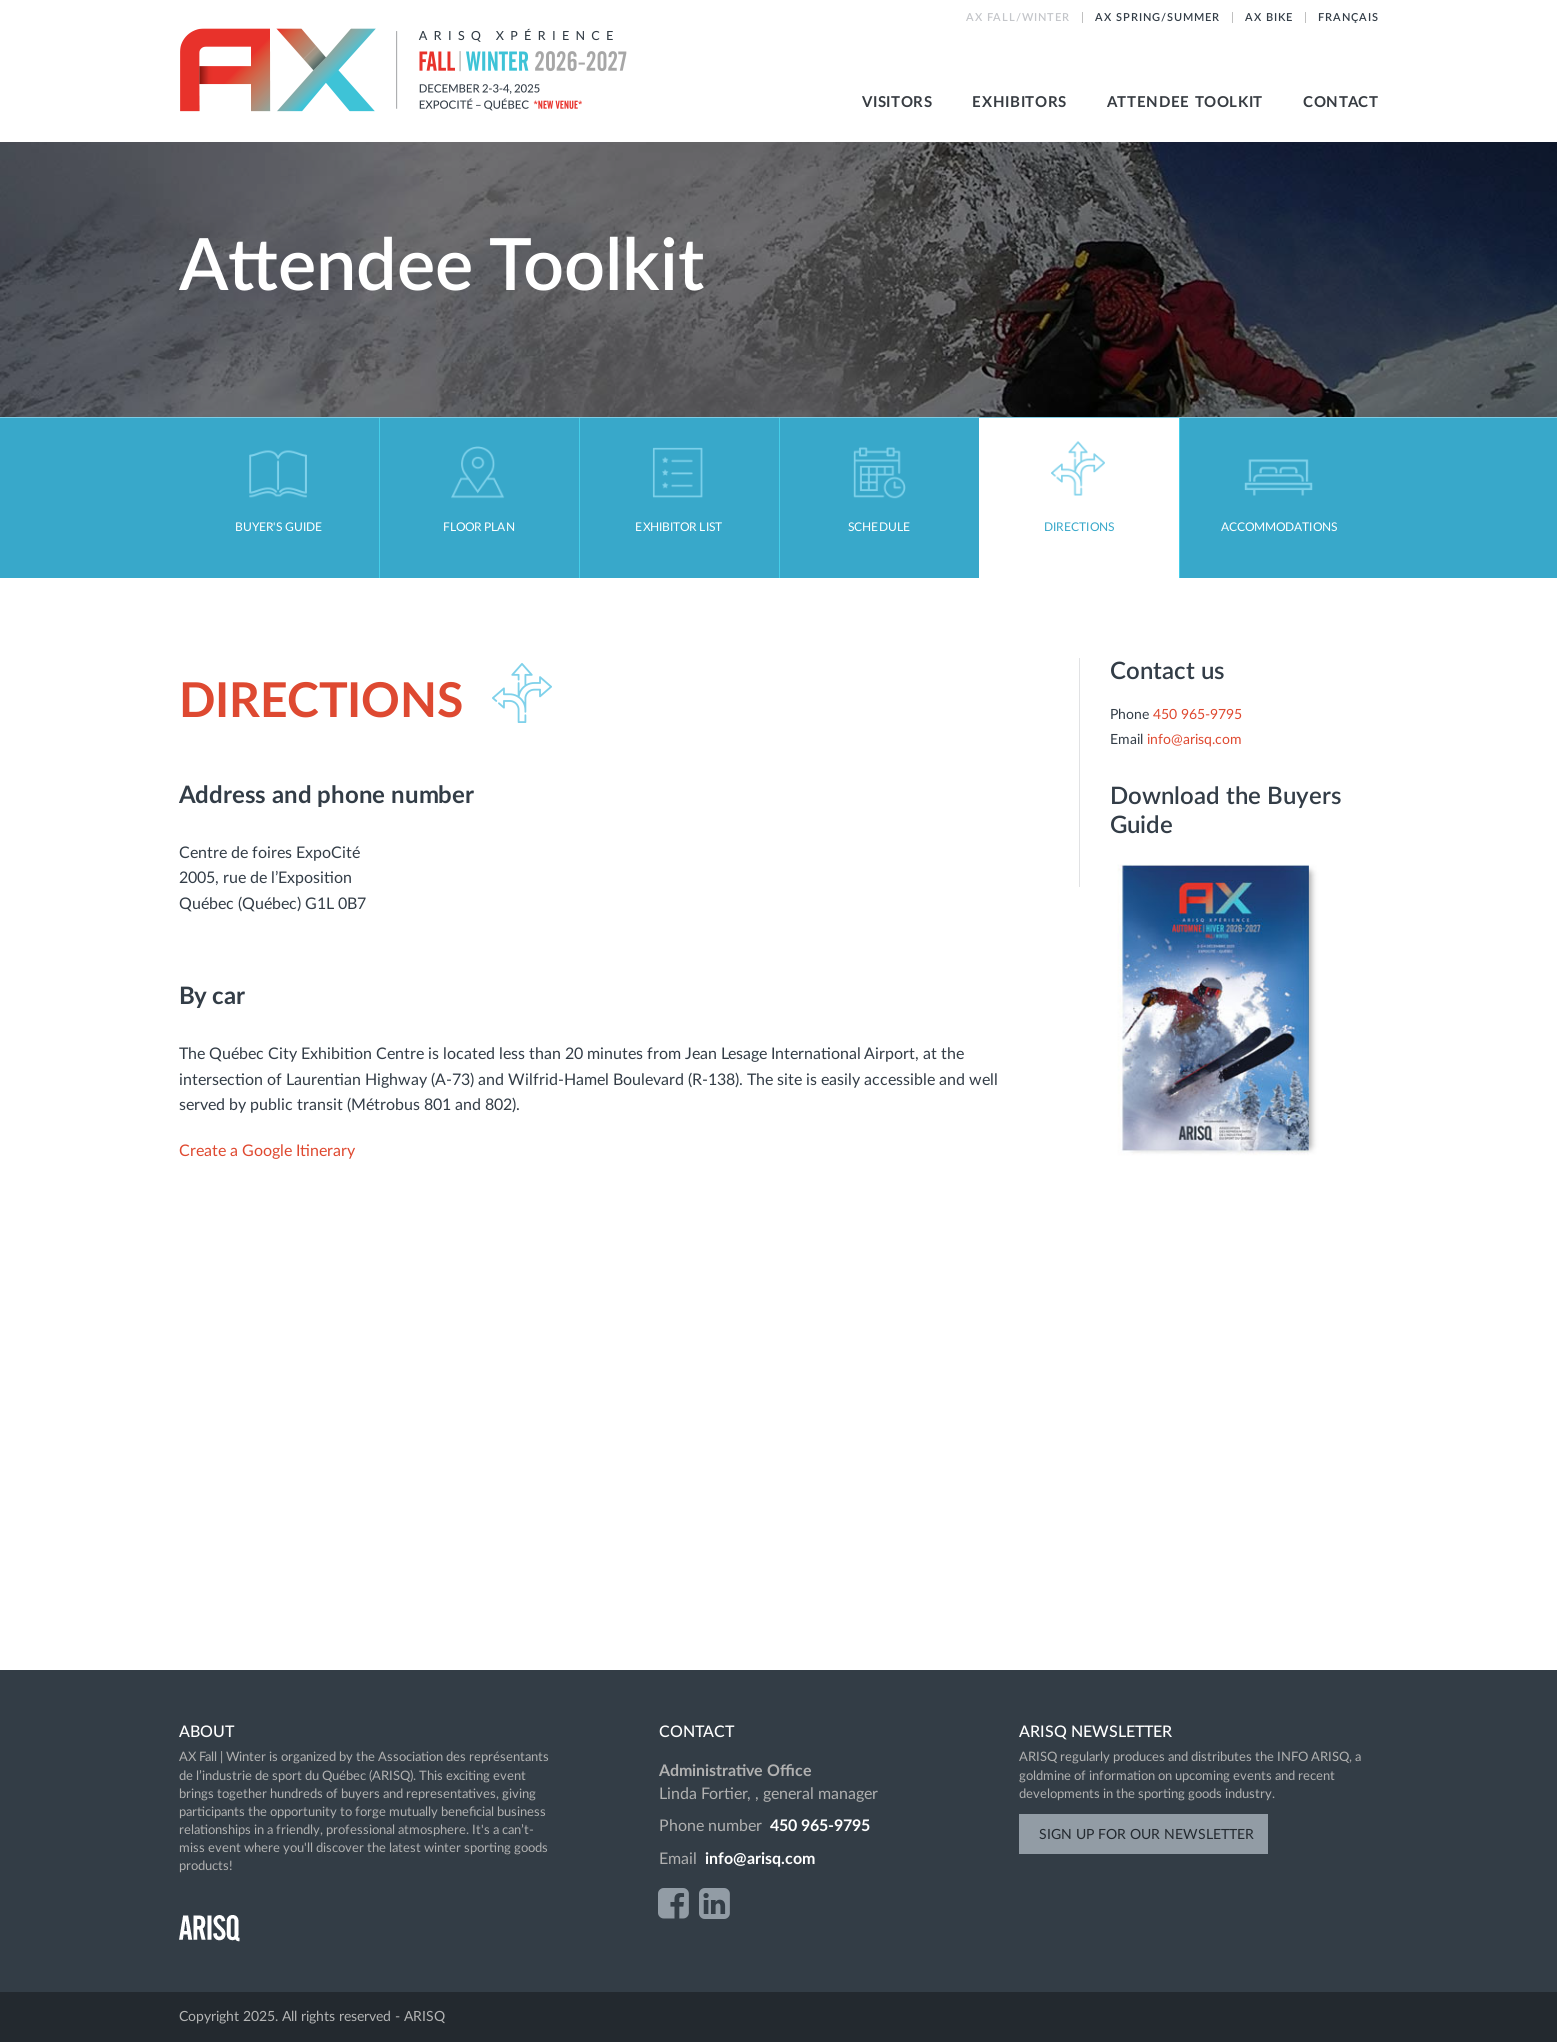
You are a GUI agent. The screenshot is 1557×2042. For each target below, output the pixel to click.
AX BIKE (1269, 17)
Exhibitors (1019, 102)
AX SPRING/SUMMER (1157, 17)
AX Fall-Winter (405, 70)
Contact (1340, 102)
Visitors (897, 102)
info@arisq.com (1194, 740)
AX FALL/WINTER (1018, 17)
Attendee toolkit (1185, 102)
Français (1348, 17)
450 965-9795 (1197, 715)
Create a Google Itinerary (269, 1151)
